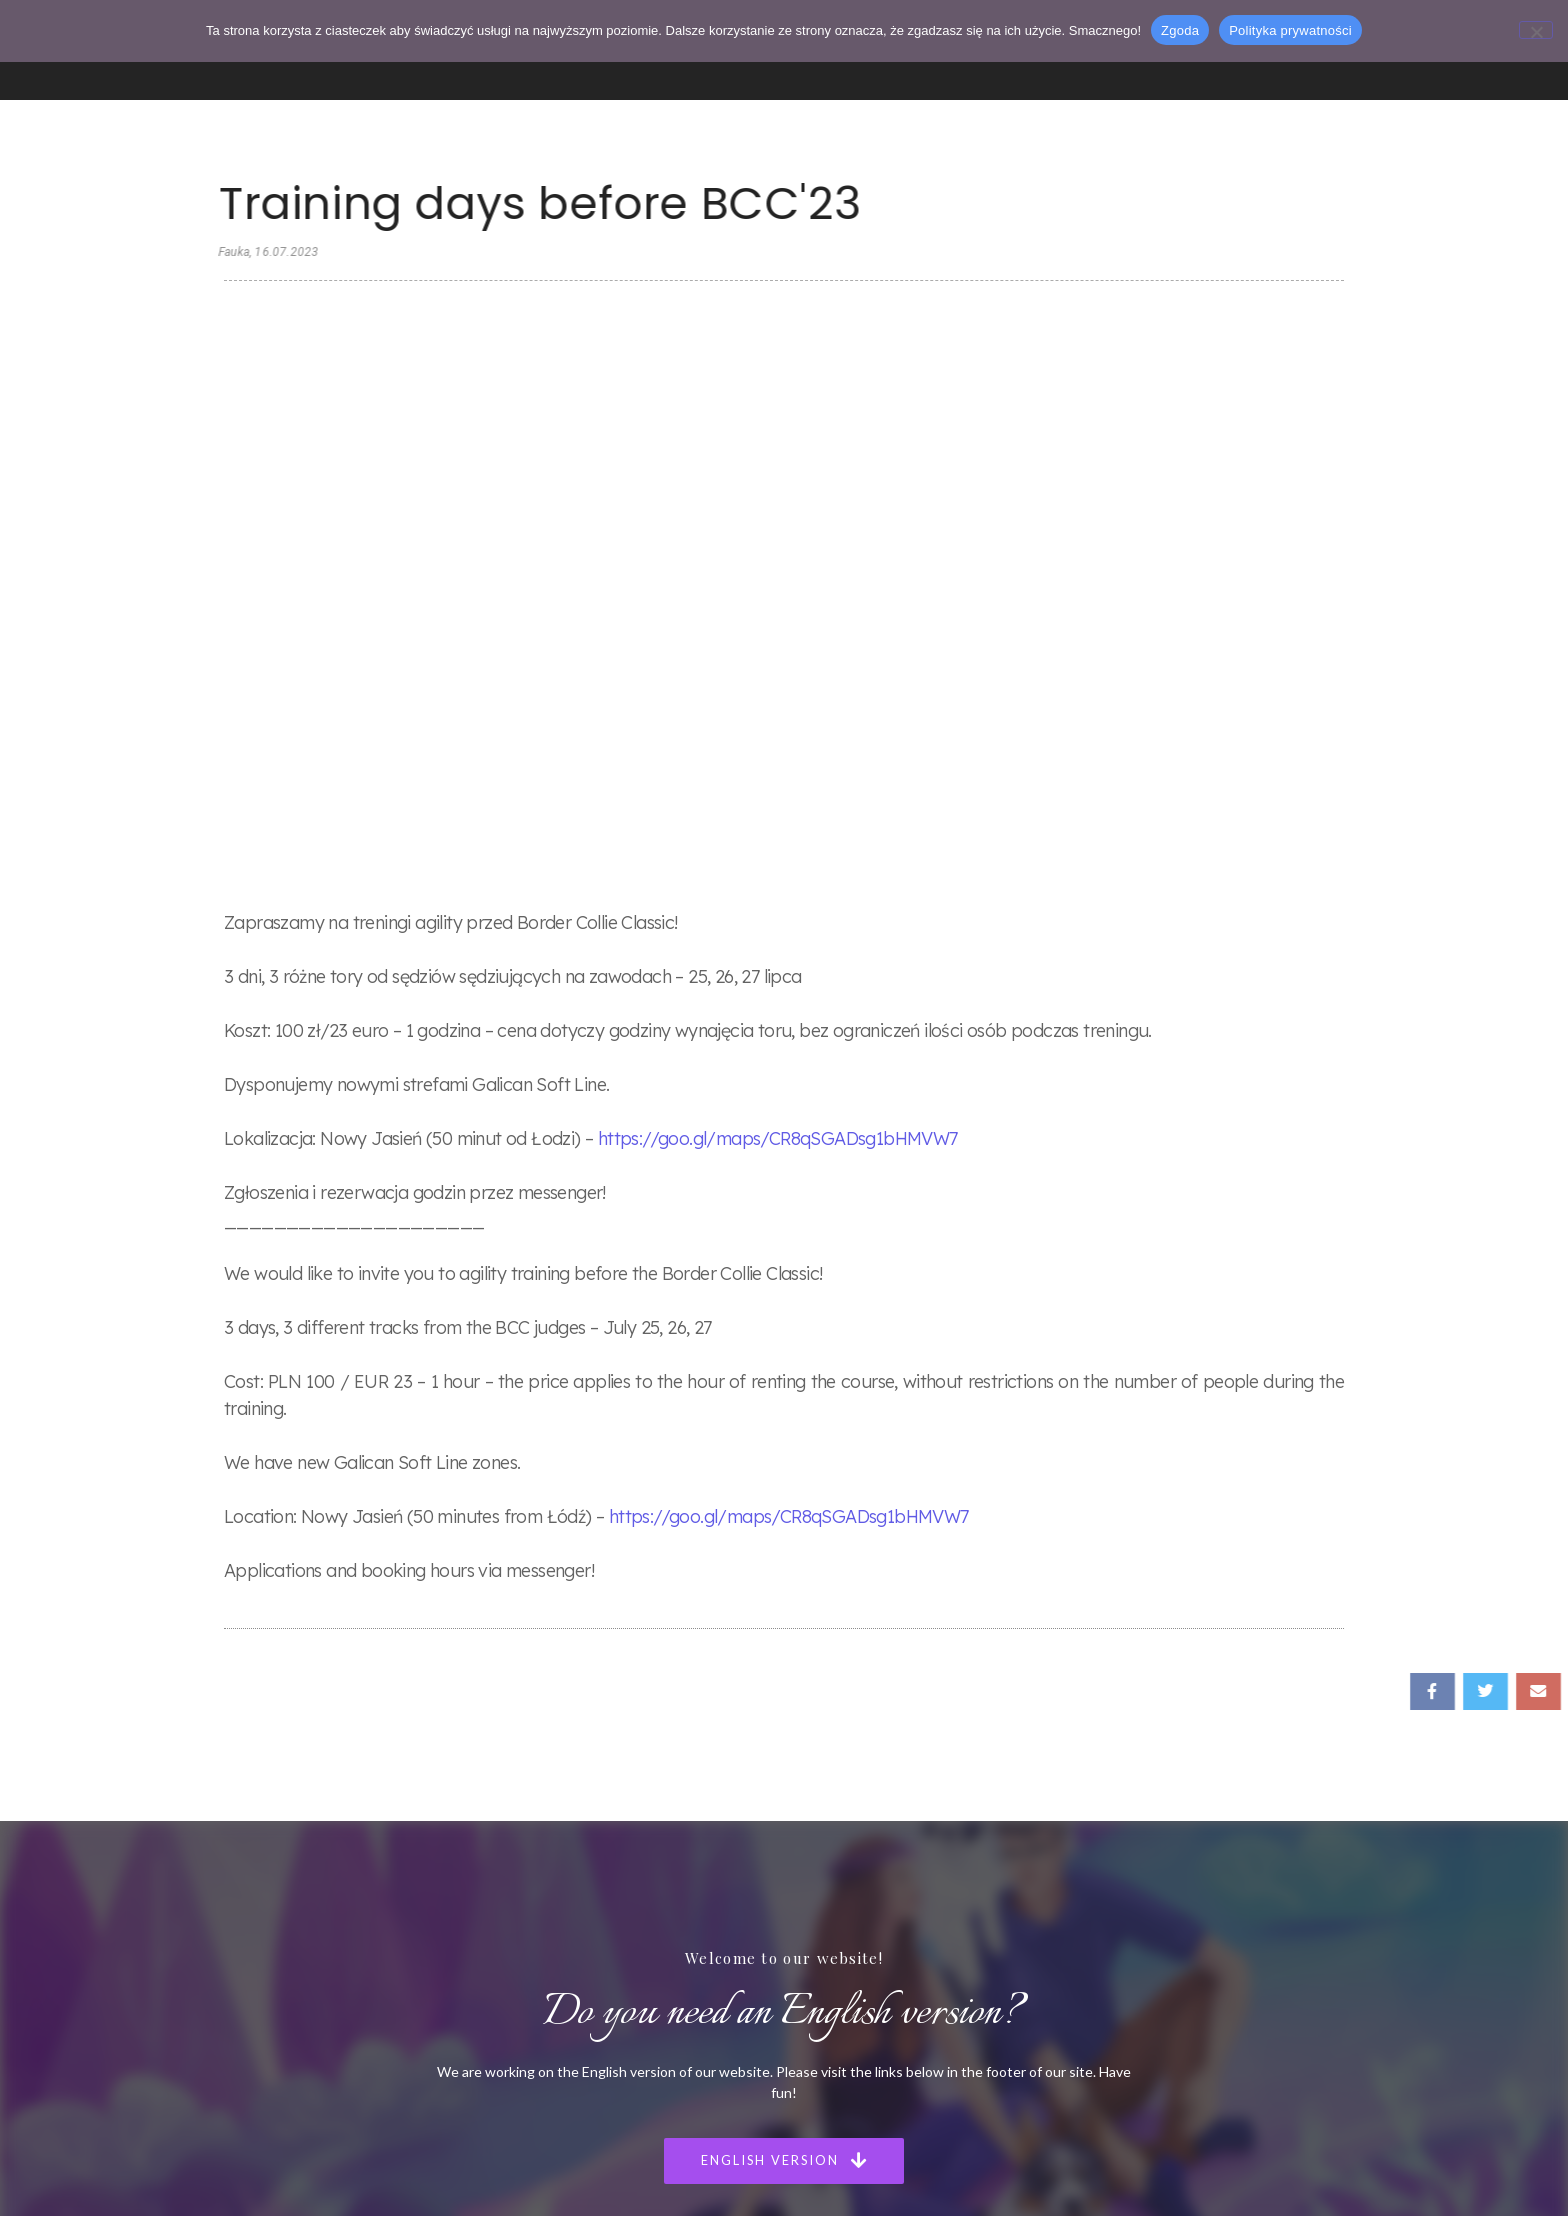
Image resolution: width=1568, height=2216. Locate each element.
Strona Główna (491, 1839)
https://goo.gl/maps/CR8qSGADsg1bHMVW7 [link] (778, 553)
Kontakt (470, 2025)
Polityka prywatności (1290, 30)
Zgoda (1180, 30)
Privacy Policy (729, 2087)
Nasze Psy (476, 1901)
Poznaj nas (477, 1870)
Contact (713, 2025)
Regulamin (476, 2056)
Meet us (713, 1870)
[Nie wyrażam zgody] (1536, 30)
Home (705, 1839)
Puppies (712, 1932)
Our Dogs (717, 1901)
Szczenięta (477, 1932)
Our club (714, 1994)
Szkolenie (473, 1994)
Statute (711, 2056)
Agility (464, 1963)
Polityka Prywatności (509, 2087)
